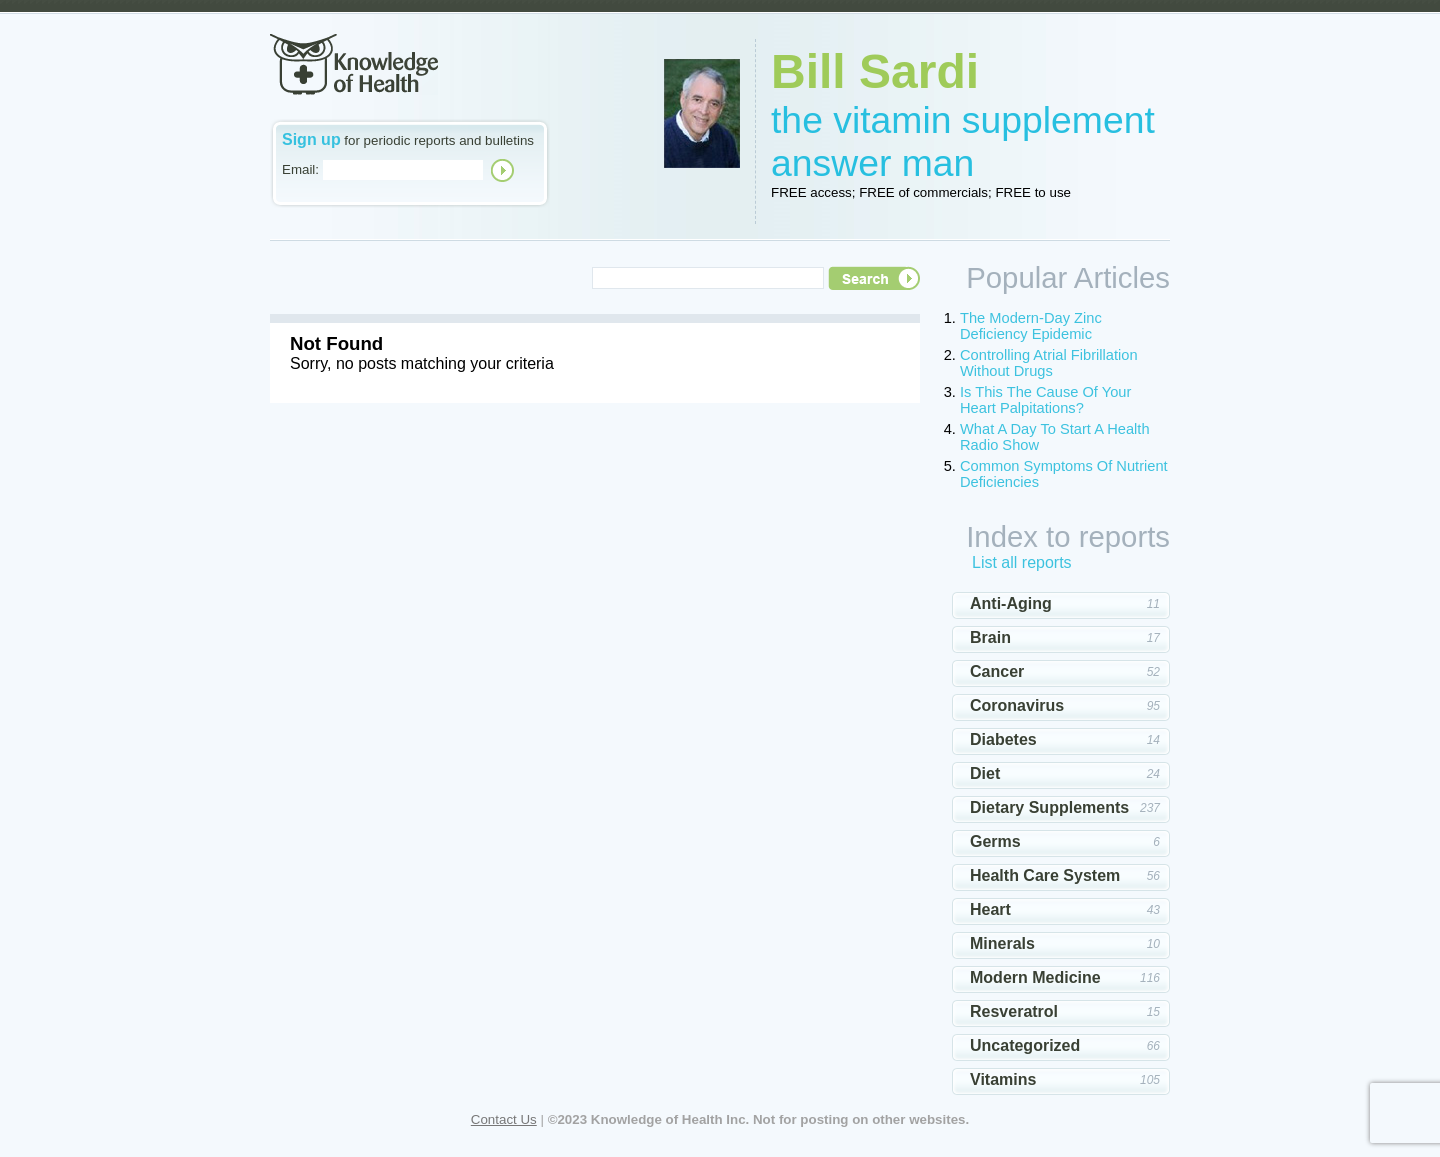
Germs (995, 841)
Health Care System (1045, 875)
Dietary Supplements (1049, 807)
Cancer (997, 671)
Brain (990, 637)
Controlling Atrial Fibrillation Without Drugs (1049, 363)
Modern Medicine (1035, 977)
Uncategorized (1025, 1045)
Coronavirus (1017, 705)
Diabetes (1003, 739)
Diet (985, 773)
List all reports (1022, 562)
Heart (990, 909)
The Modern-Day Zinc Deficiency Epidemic (1031, 326)
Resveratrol (1014, 1011)
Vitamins (1003, 1079)
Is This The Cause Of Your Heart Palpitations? (1045, 400)
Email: (300, 169)
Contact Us (504, 1119)
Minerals (1002, 943)
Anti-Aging (1011, 603)
